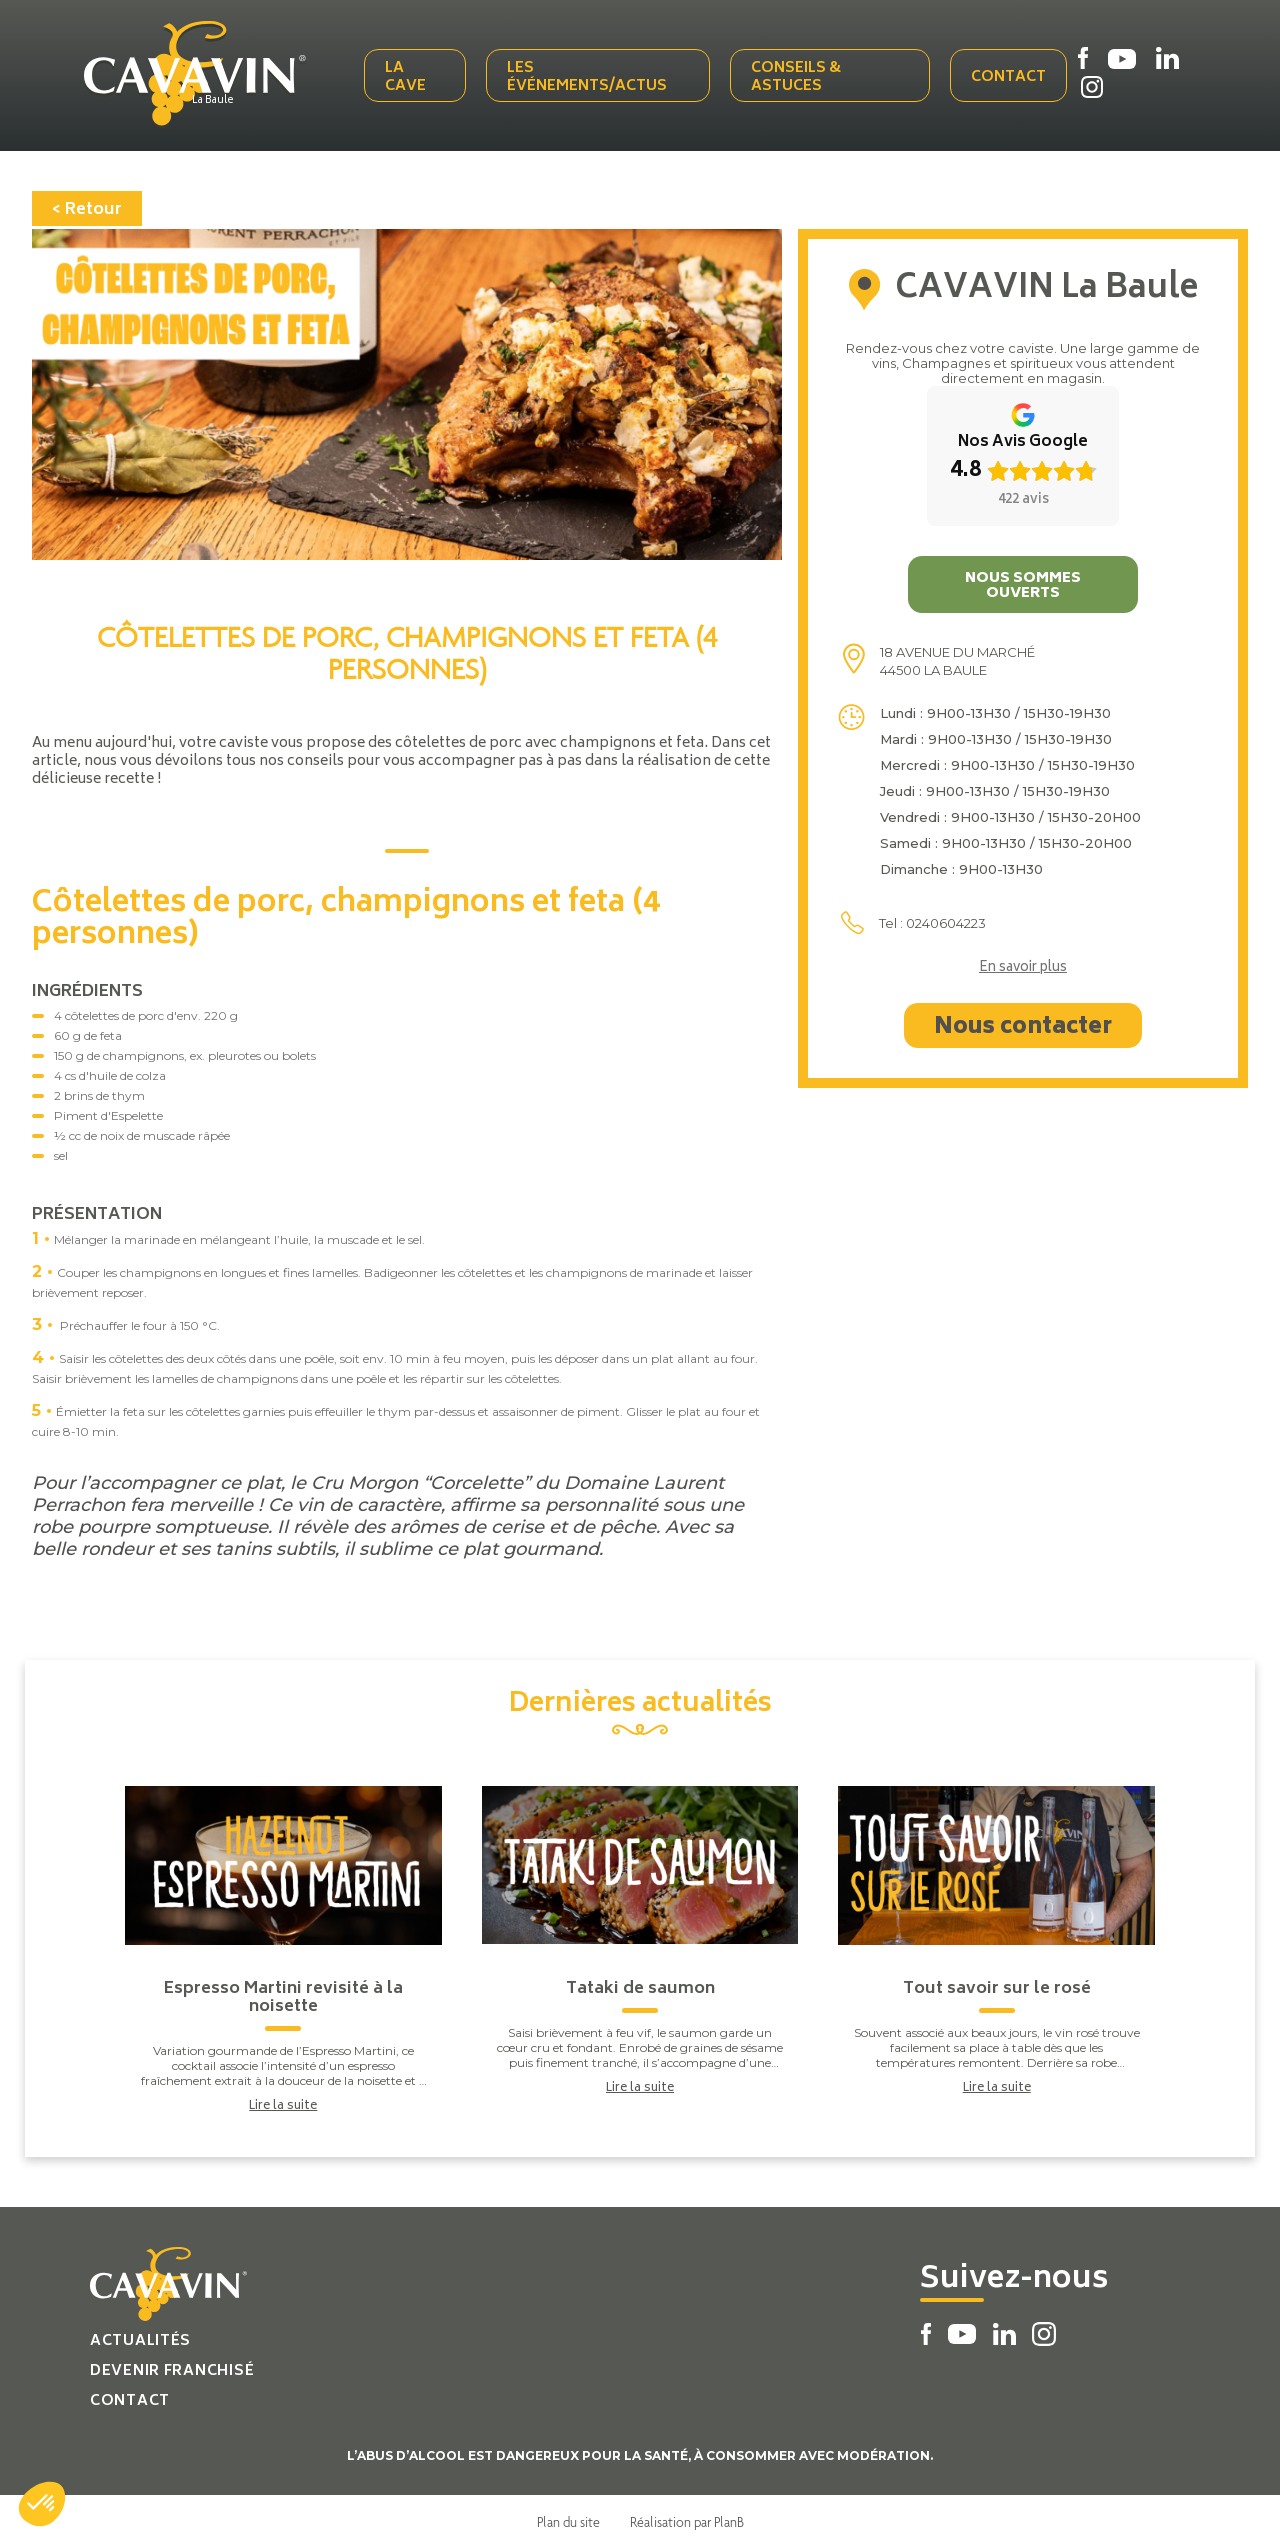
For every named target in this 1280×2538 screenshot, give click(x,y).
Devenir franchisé (172, 2360)
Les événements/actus (596, 72)
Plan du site (568, 2511)
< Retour (87, 199)
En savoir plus (1023, 958)
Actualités (140, 2330)
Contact (1009, 72)
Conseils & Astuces (801, 72)
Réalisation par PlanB (687, 2511)
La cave (416, 72)
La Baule (236, 97)
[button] (42, 2504)
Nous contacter (1023, 1017)
